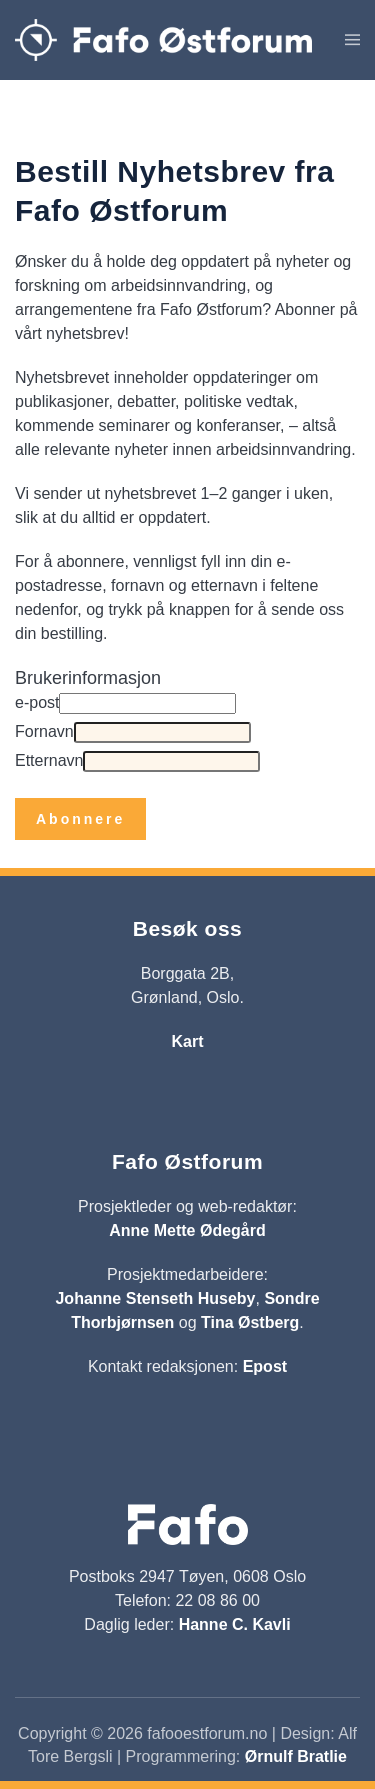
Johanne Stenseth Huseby (155, 1298)
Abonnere (80, 819)
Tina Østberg (250, 1322)
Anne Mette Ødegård (187, 1230)
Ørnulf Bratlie (296, 1756)
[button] (352, 40)
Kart (187, 1041)
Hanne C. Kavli (235, 1624)
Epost (265, 1366)
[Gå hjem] (163, 40)
